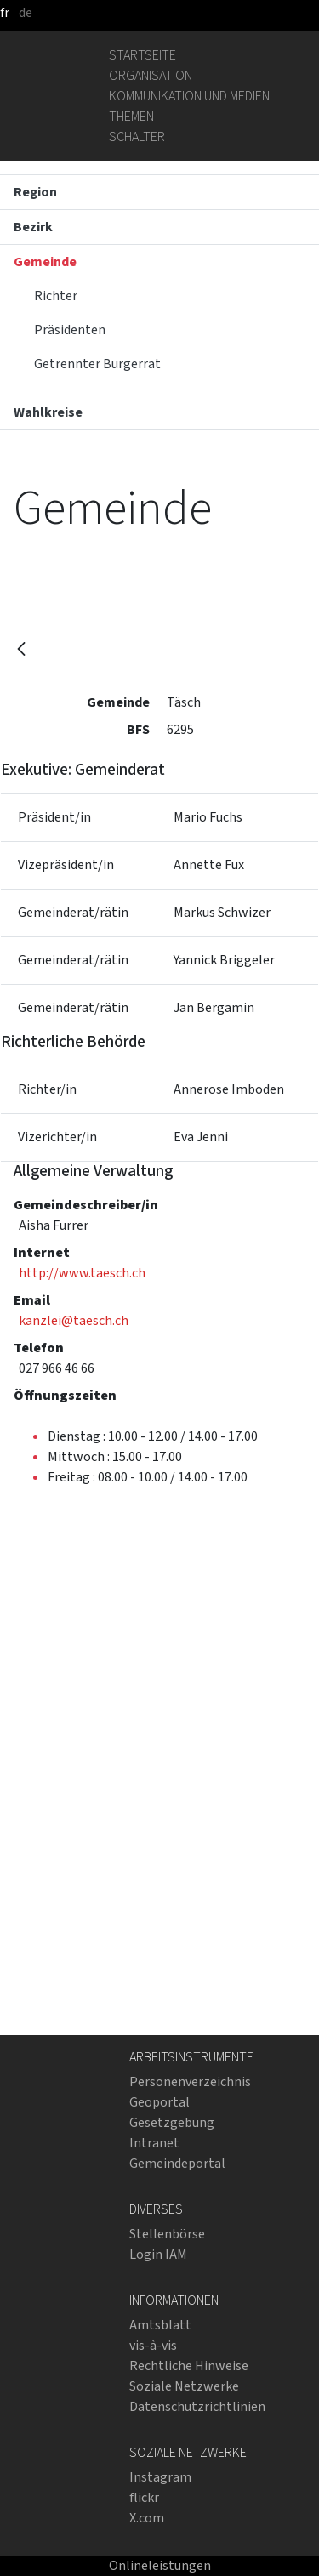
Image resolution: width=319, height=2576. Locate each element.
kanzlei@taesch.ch (73, 1320)
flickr (144, 2497)
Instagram (160, 2477)
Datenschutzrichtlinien (197, 2406)
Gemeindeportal (177, 2163)
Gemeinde (45, 261)
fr (4, 12)
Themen (131, 116)
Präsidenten (69, 329)
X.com (146, 2518)
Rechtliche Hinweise (188, 2365)
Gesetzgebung (171, 2122)
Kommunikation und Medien (189, 96)
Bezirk (33, 227)
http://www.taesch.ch (82, 1273)
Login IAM (158, 2254)
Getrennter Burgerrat (97, 363)
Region (35, 192)
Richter (55, 295)
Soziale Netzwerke (184, 2386)
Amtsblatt (160, 2325)
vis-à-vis (153, 2345)
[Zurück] (21, 650)
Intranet (154, 2143)
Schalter (137, 136)
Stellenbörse (167, 2234)
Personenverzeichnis (190, 2081)
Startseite (142, 55)
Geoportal (159, 2102)
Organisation (150, 75)
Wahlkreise (48, 412)
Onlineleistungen (160, 2565)
